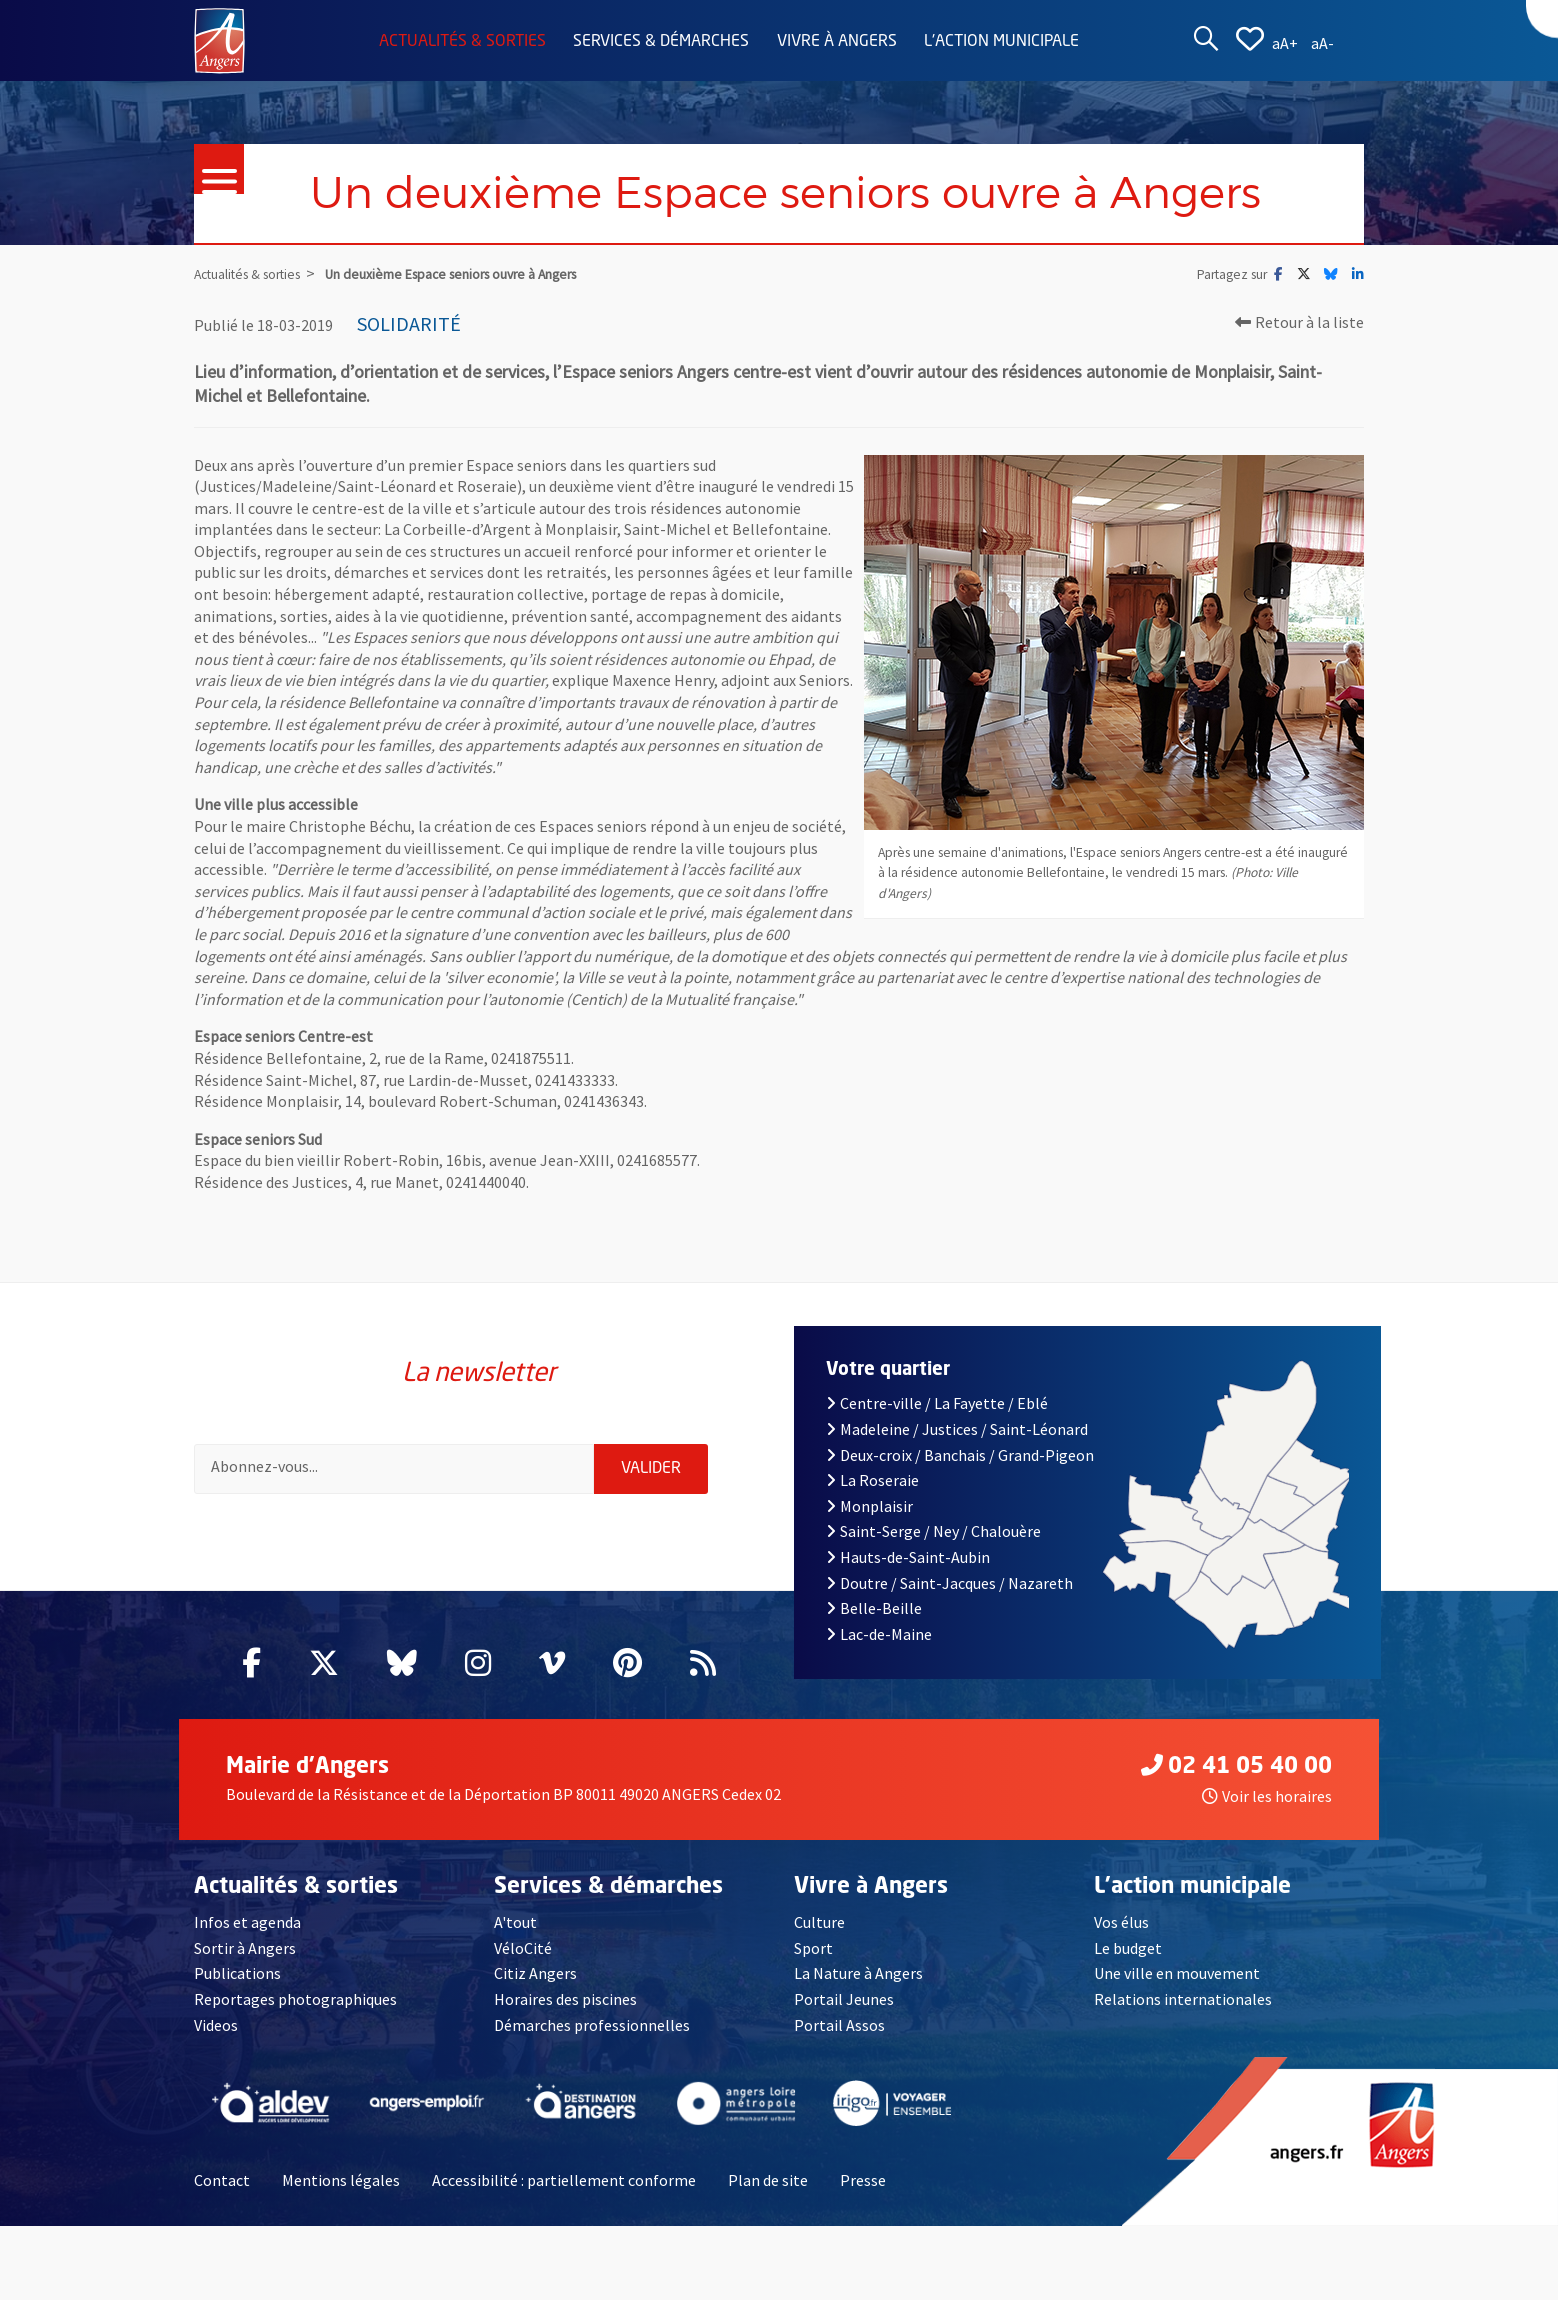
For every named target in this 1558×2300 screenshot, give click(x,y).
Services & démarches (661, 42)
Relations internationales (1183, 1999)
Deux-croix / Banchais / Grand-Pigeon (960, 1455)
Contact (222, 2180)
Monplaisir (869, 1506)
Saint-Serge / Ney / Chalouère (933, 1531)
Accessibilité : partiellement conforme (564, 2180)
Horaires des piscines (565, 1999)
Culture (819, 1922)
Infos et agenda (247, 1922)
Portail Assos (839, 2025)
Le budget (1128, 1948)
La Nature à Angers (858, 1973)
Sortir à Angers (245, 1948)
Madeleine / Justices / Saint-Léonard (957, 1429)
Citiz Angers (535, 1973)
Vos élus (1121, 1922)
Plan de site (768, 2180)
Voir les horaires (1267, 1796)
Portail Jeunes (844, 1999)
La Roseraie (872, 1480)
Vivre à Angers (837, 42)
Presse (863, 2180)
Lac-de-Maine (879, 1634)
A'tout (515, 1922)
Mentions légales (341, 2180)
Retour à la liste (1299, 322)
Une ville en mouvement (1177, 1973)
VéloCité (523, 1948)
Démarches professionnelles (592, 2025)
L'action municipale (1001, 42)
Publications (237, 1973)
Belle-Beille (874, 1608)
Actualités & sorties (462, 42)
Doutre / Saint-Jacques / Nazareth (949, 1583)
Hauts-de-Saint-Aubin (908, 1557)
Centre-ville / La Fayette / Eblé (937, 1403)
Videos (216, 2025)
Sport (813, 1948)
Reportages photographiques (295, 1999)
